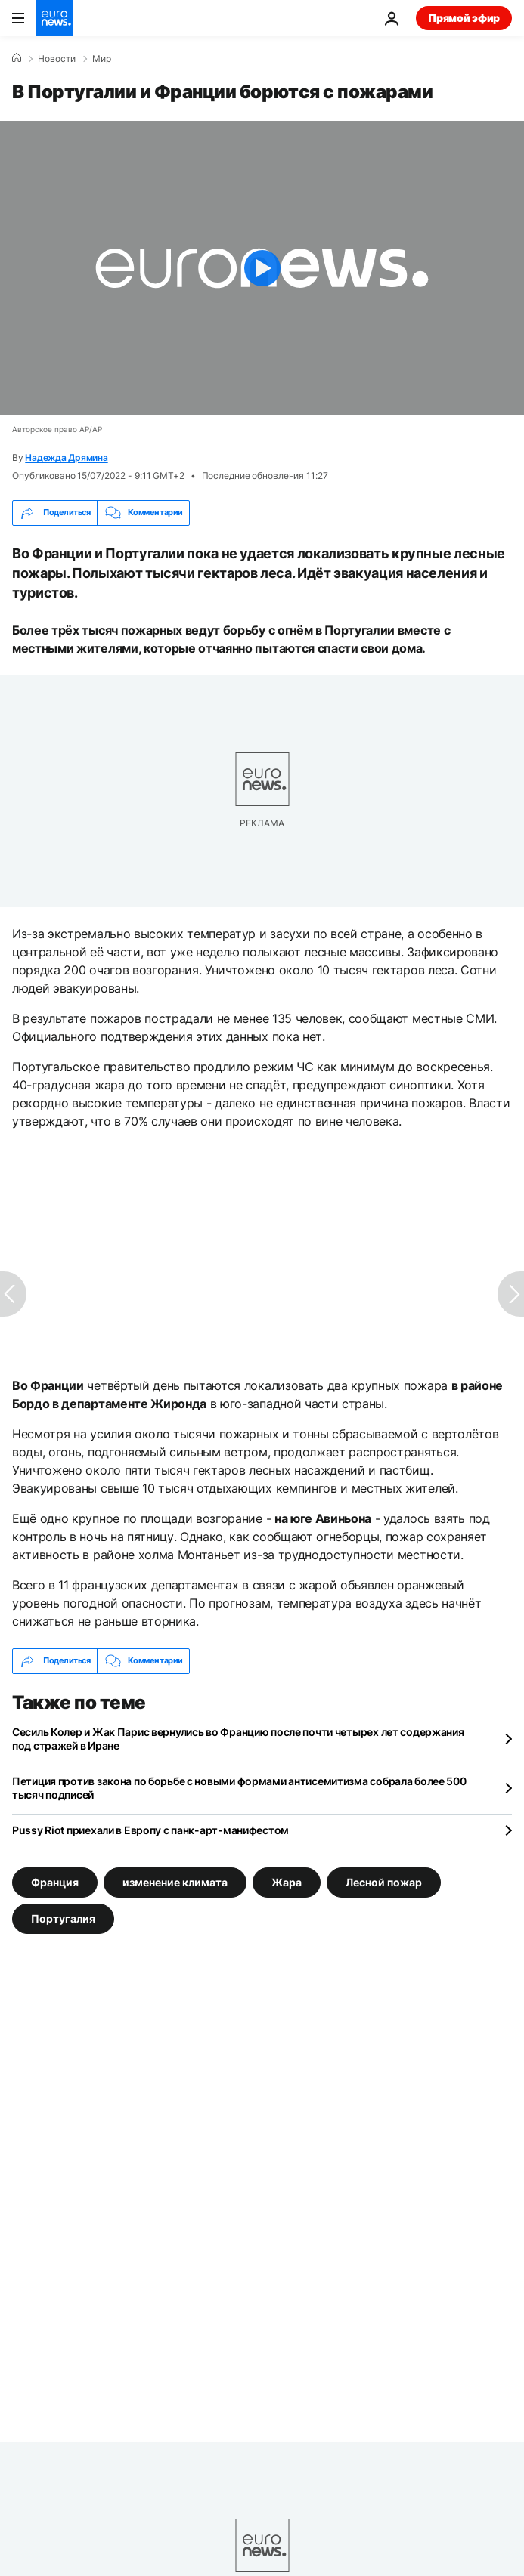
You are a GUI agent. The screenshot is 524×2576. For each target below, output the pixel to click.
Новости (57, 58)
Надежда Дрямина (66, 457)
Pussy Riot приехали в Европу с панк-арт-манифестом (150, 1830)
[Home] (16, 58)
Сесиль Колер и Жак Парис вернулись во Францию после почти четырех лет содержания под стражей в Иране (238, 1738)
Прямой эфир (464, 17)
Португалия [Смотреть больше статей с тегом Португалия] (63, 1917)
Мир (101, 58)
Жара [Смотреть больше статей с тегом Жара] (286, 1881)
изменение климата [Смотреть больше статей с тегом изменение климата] (175, 1881)
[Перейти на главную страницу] (54, 18)
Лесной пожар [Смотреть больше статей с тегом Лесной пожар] (384, 1881)
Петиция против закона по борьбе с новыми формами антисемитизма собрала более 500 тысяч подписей (239, 1787)
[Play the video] (262, 268)
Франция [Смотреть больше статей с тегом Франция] (55, 1881)
